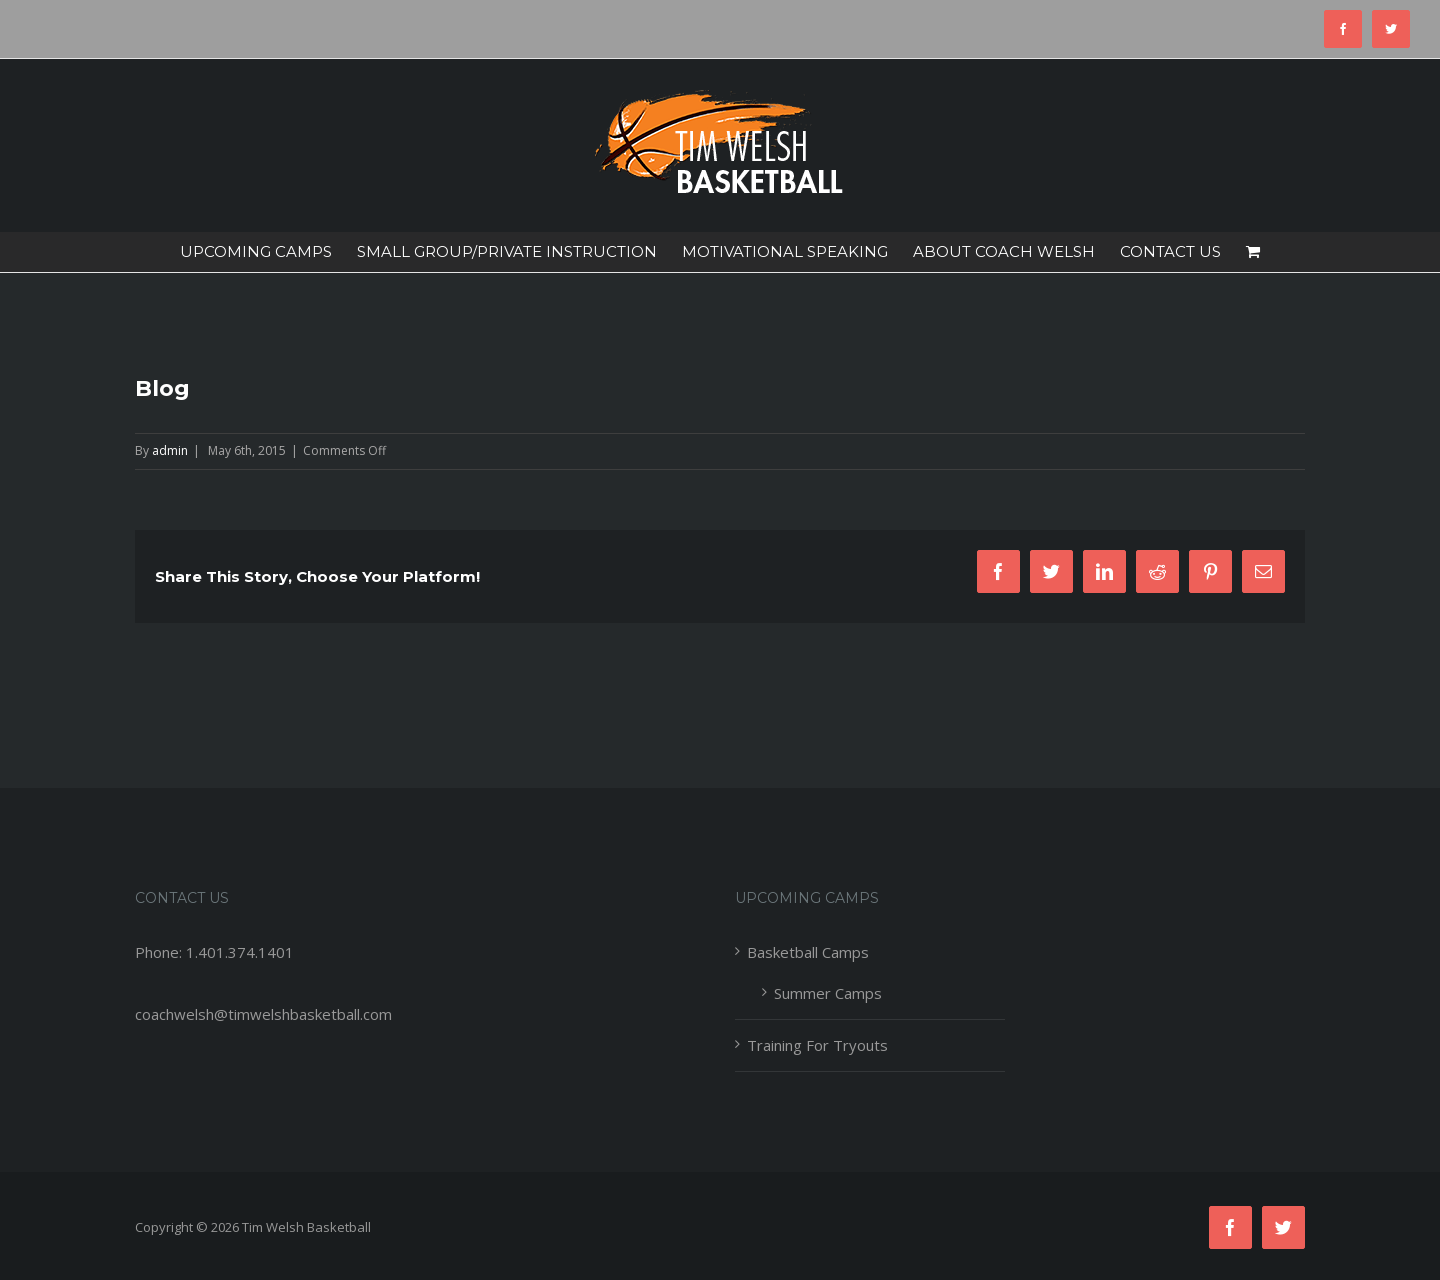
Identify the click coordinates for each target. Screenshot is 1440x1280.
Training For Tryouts (817, 1045)
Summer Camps (828, 993)
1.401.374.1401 (240, 952)
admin (170, 450)
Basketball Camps (808, 952)
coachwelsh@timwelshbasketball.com (263, 1014)
